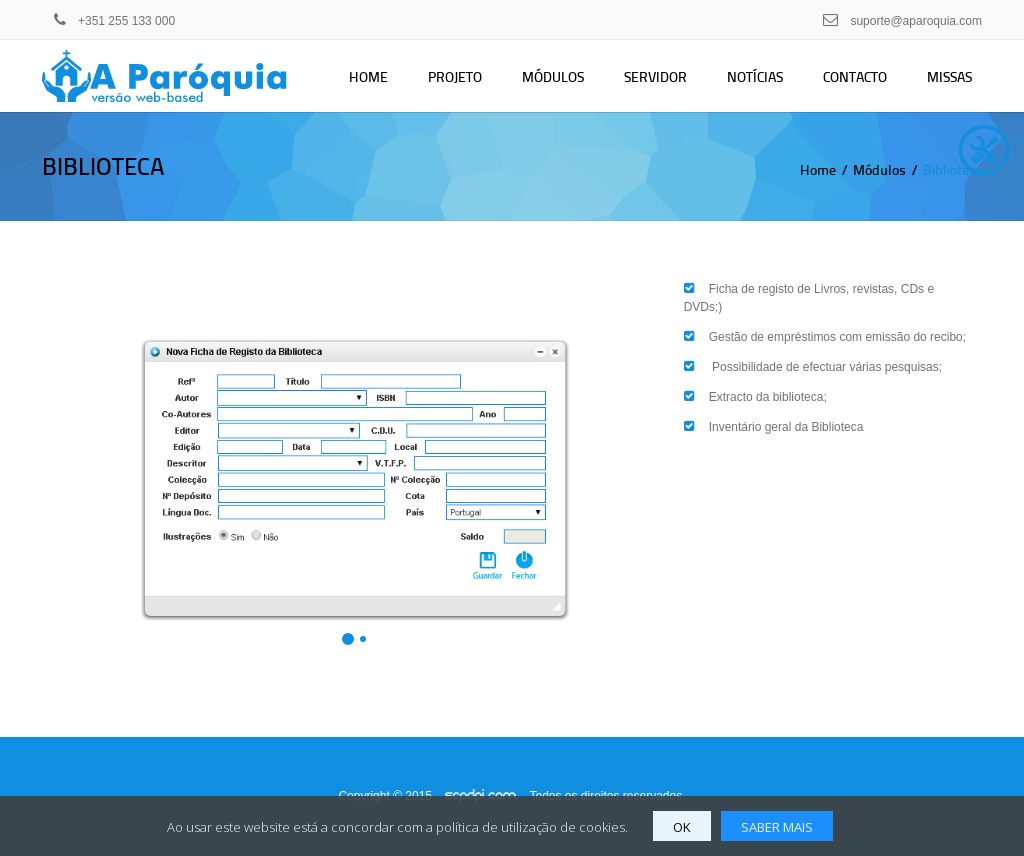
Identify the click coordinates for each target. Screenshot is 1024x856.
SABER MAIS (777, 827)
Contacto (855, 76)
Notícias (755, 76)
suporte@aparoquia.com (916, 21)
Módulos (553, 76)
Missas (949, 76)
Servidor (655, 76)
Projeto (455, 76)
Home (368, 76)
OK (682, 827)
